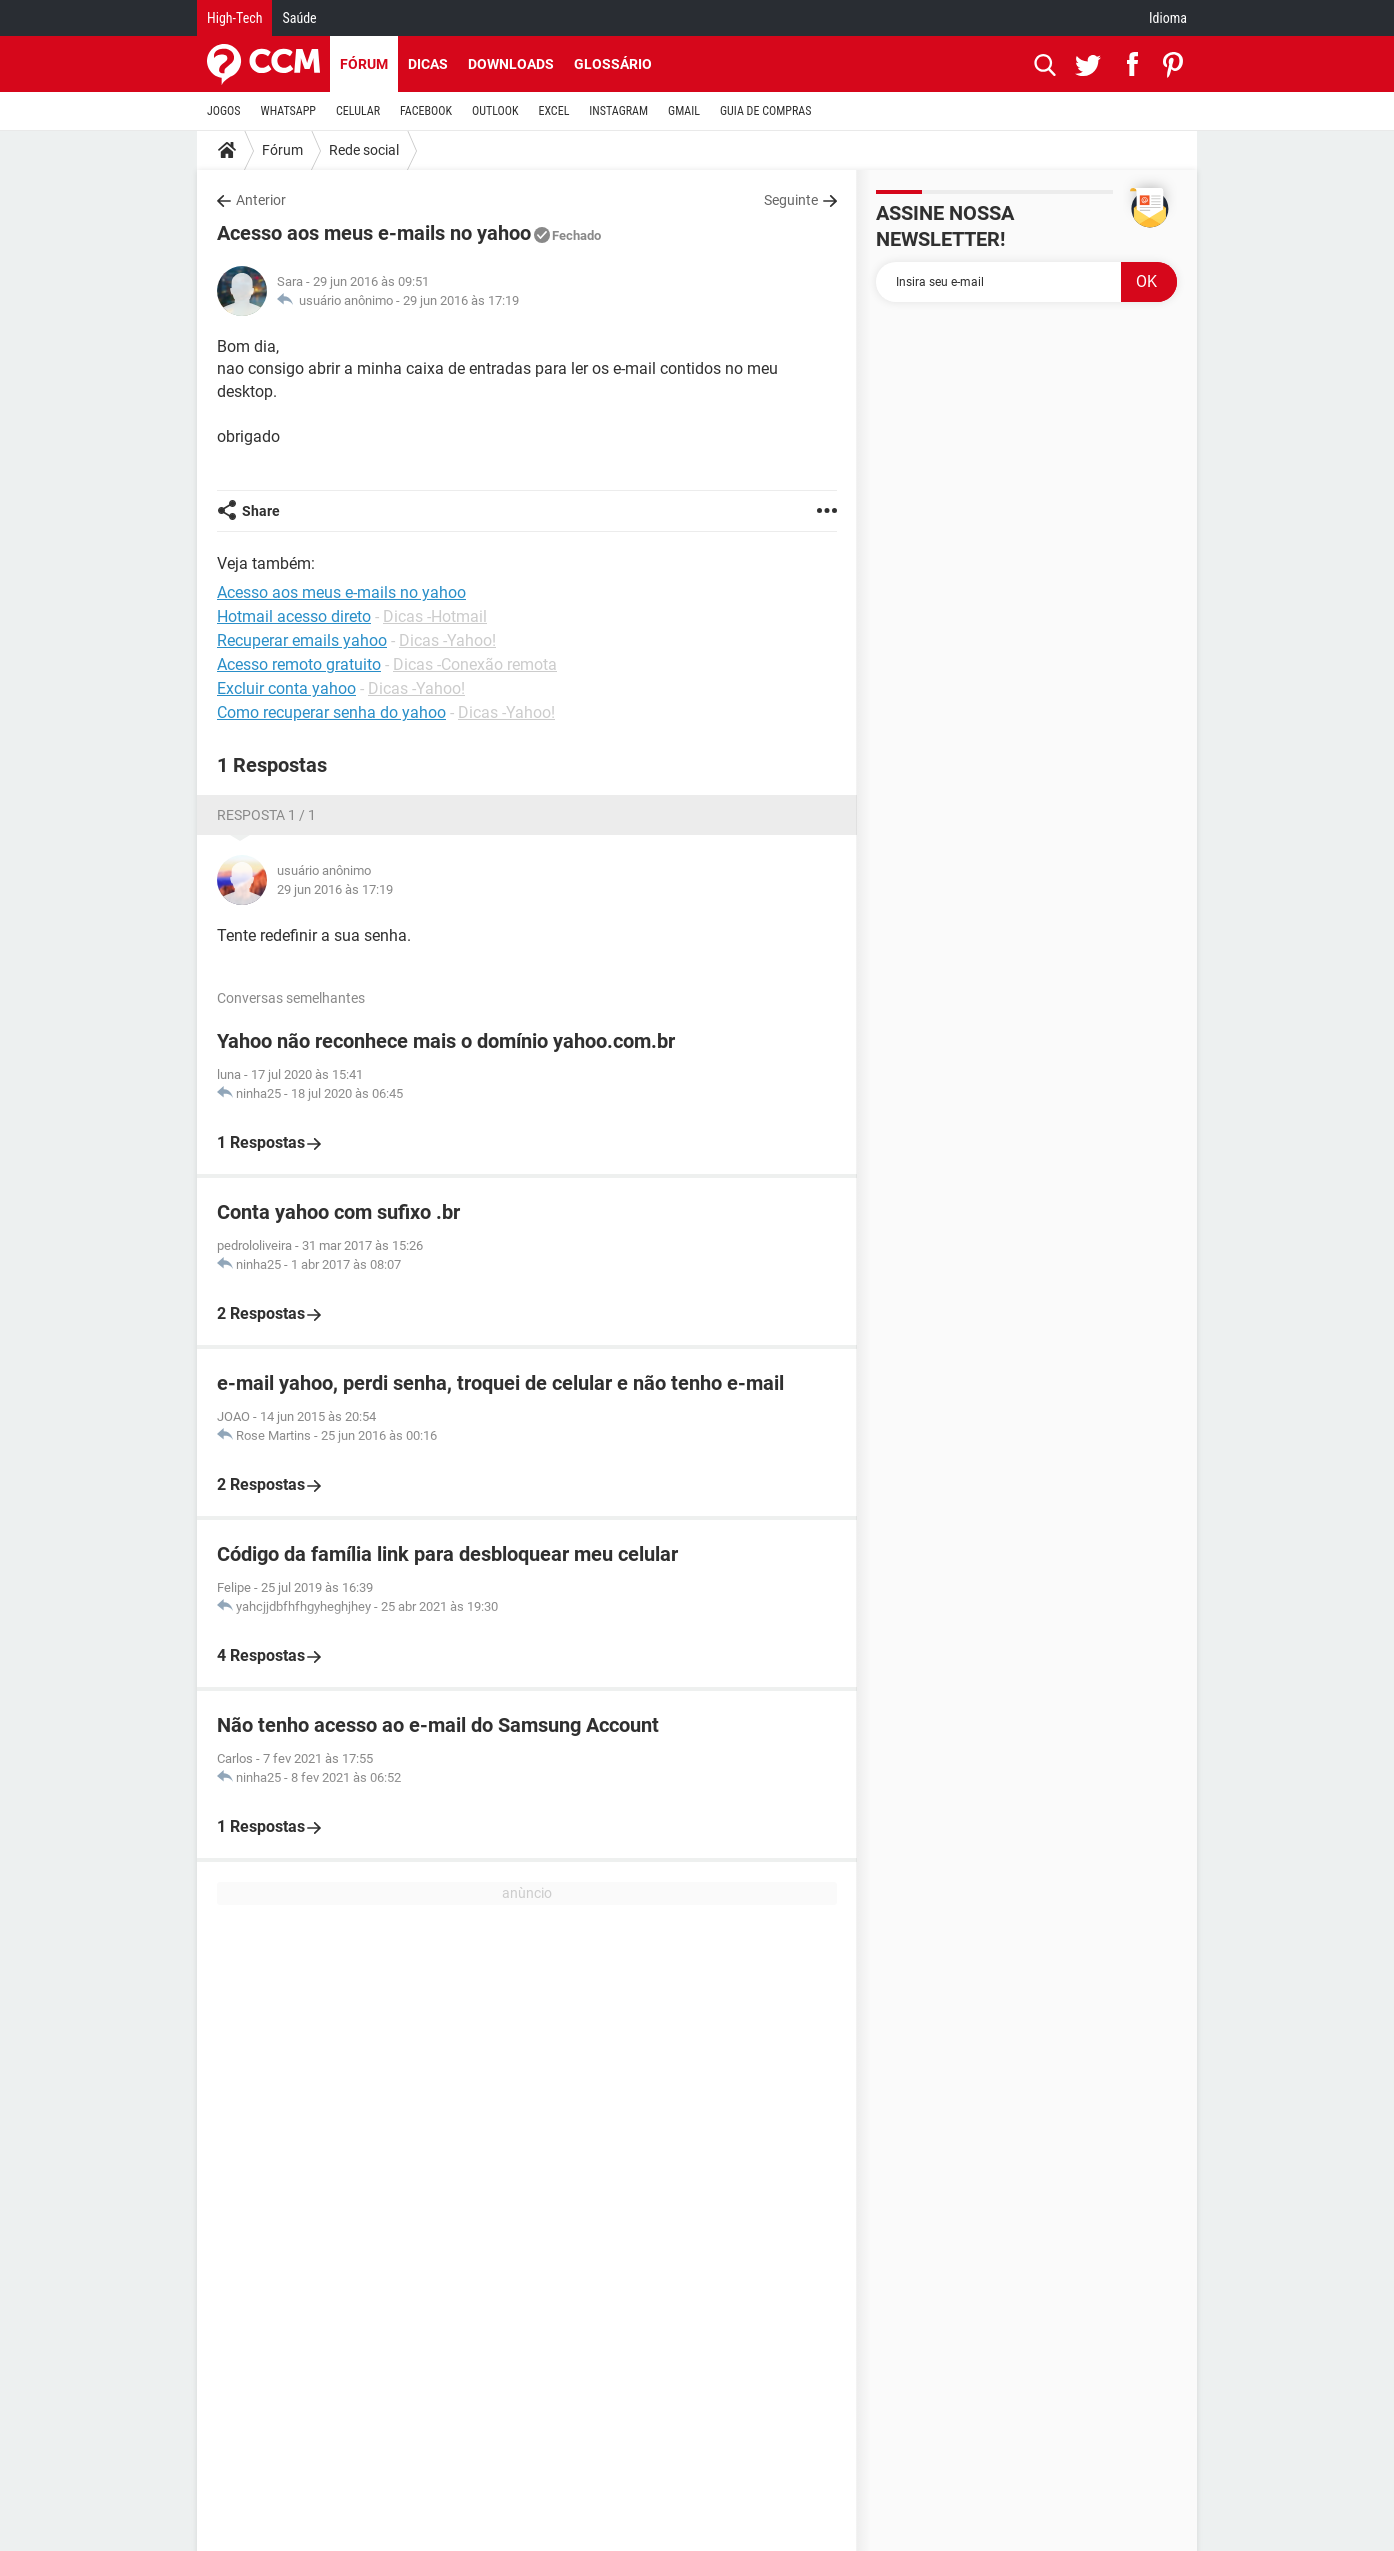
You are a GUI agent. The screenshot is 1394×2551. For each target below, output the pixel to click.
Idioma (1168, 18)
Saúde (299, 18)
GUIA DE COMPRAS (765, 111)
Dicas (428, 64)
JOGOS (224, 111)
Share (261, 511)
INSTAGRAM (618, 111)
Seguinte (791, 200)
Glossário (613, 64)
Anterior (261, 200)
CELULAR (358, 111)
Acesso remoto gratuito (299, 664)
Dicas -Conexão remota (475, 664)
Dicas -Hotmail (435, 616)
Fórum (364, 64)
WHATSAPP (288, 111)
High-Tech (234, 18)
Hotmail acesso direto (294, 616)
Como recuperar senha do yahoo (331, 712)
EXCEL (553, 111)
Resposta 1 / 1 (266, 815)
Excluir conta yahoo (286, 688)
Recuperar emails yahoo (302, 640)
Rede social (364, 150)
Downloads (511, 64)
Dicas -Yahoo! (447, 640)
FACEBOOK (426, 111)
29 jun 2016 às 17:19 (461, 300)
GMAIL (684, 111)
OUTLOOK (495, 111)
